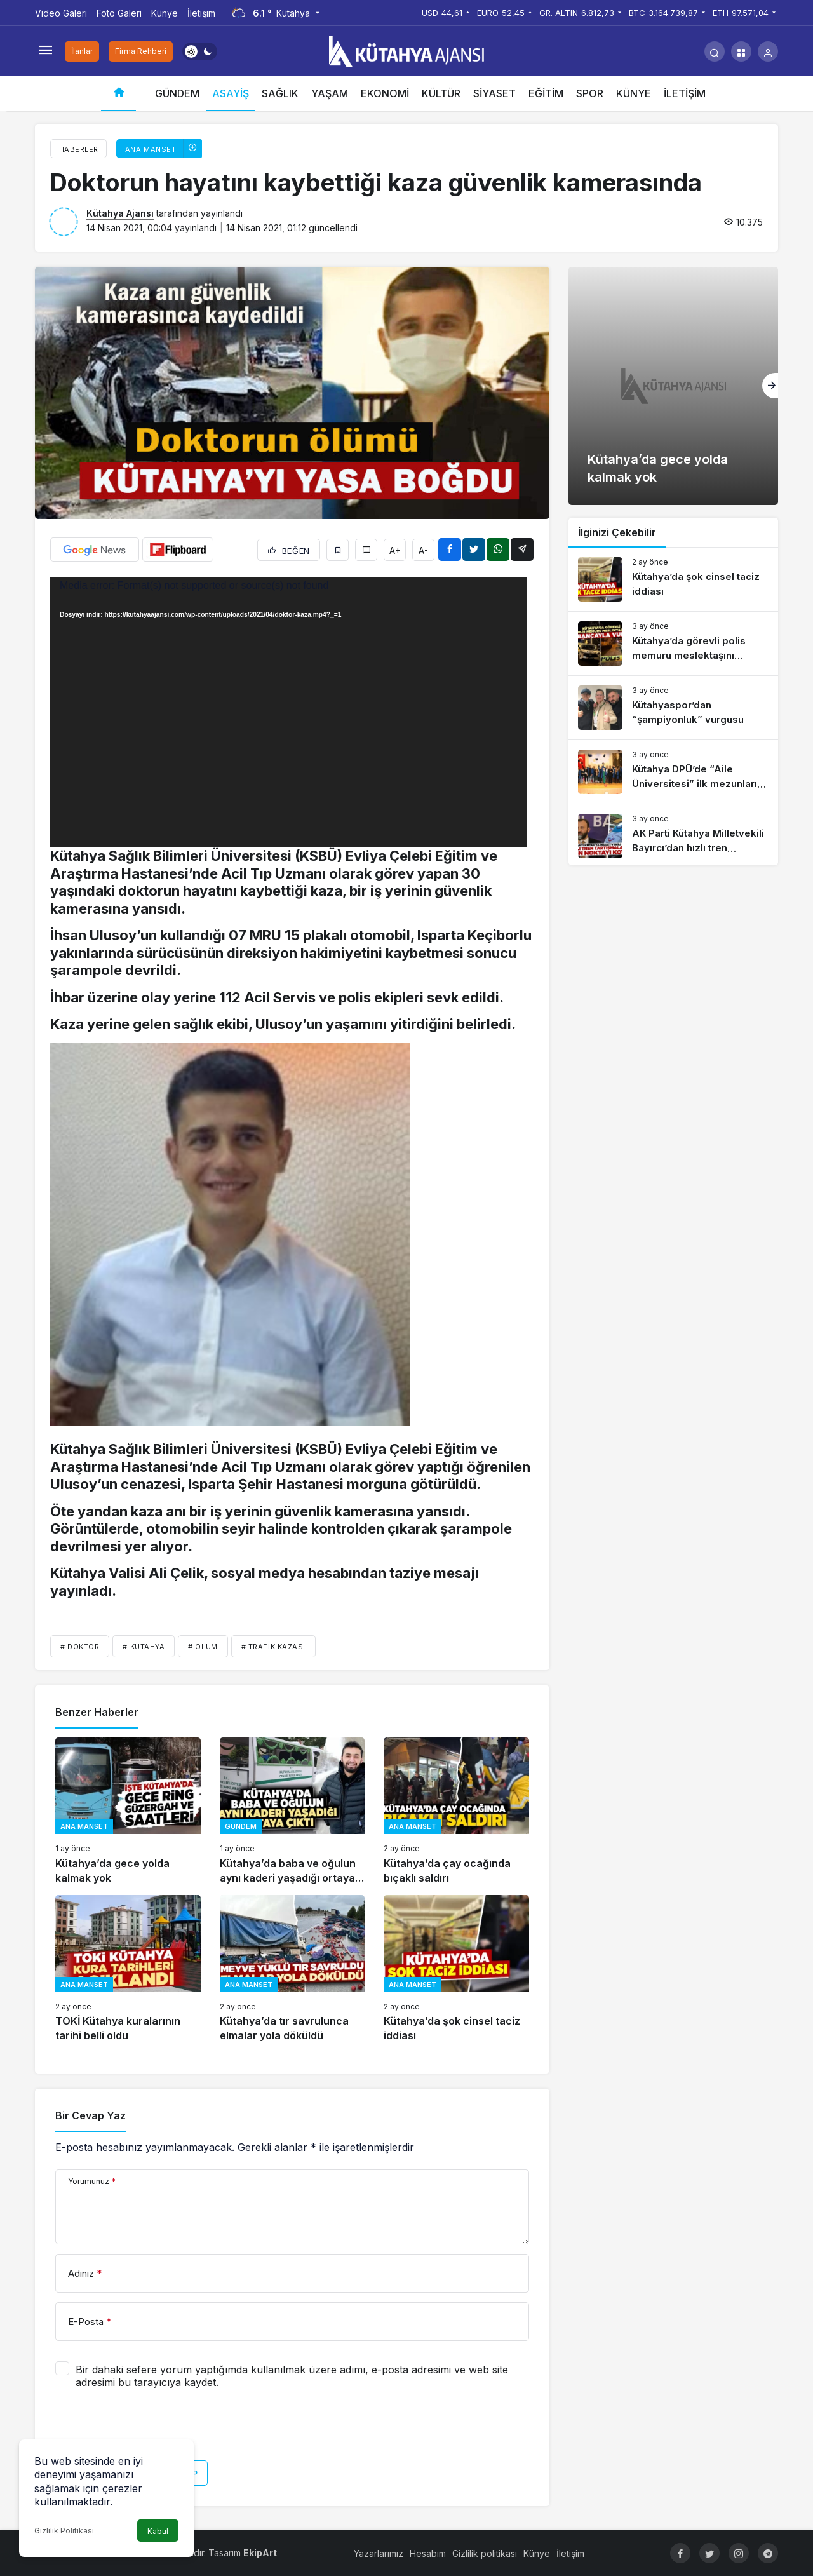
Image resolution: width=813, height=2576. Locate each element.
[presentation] (151, 2429)
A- (423, 550)
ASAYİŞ (230, 93)
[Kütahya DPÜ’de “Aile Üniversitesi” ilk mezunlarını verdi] (673, 772)
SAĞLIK (280, 93)
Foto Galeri (119, 13)
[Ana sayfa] (118, 93)
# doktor (79, 1646)
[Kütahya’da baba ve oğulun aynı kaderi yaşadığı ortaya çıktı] (292, 1811)
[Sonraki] (770, 385)
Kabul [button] (157, 2531)
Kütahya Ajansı (120, 213)
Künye (164, 13)
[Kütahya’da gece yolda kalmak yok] (128, 1811)
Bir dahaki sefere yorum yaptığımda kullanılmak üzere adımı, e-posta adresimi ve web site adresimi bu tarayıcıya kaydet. (292, 2376)
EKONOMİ (385, 93)
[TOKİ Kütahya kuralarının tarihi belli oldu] (128, 1969)
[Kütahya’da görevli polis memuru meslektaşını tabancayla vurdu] (673, 643)
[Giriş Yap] (768, 51)
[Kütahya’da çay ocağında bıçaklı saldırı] (456, 1811)
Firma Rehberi (140, 51)
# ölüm (202, 1646)
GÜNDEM (177, 93)
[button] (741, 51)
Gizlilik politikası (484, 2553)
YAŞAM (329, 93)
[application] (288, 712)
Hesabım (428, 2553)
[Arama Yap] (714, 51)
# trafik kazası (273, 1646)
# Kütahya (144, 1646)
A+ (395, 550)
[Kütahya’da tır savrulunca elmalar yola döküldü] (292, 1969)
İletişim (201, 13)
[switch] (199, 51)
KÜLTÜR (441, 93)
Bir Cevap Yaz (90, 2115)
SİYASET (494, 93)
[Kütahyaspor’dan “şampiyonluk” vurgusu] (673, 707)
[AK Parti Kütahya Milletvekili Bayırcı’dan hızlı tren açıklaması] (673, 836)
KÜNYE (633, 93)
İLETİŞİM (685, 93)
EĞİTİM (545, 93)
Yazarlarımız (378, 2553)
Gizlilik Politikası (64, 2530)
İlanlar (82, 51)
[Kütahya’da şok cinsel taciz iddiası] (456, 1969)
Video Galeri (61, 13)
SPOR (589, 93)
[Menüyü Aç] (45, 51)
